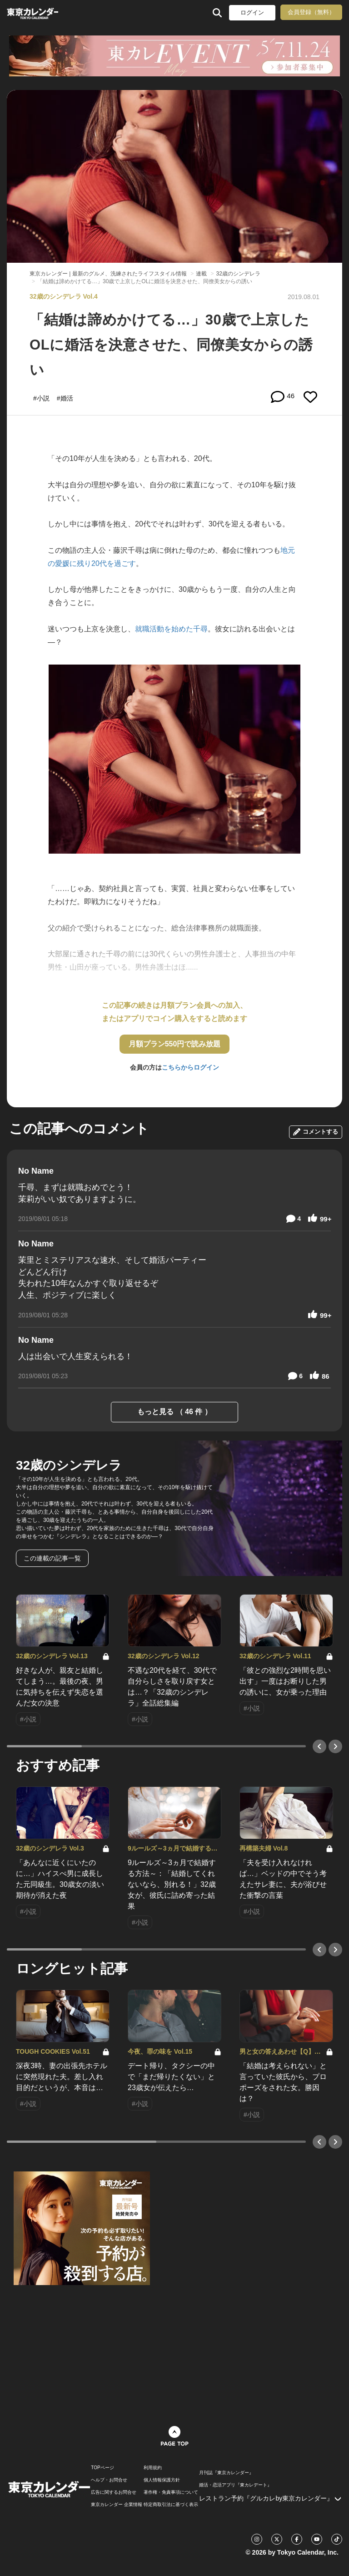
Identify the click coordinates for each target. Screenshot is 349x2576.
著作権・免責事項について (171, 2492)
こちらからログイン (190, 1067)
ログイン (252, 12)
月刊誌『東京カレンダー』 (226, 2473)
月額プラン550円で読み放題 (175, 1044)
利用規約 (153, 2468)
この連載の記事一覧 (52, 1558)
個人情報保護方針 (162, 2480)
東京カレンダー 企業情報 (116, 2504)
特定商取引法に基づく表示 (171, 2504)
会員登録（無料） (311, 12)
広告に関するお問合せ (113, 2492)
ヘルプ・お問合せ (109, 2480)
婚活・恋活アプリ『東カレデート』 (235, 2485)
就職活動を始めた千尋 (171, 629)
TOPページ (102, 2468)
